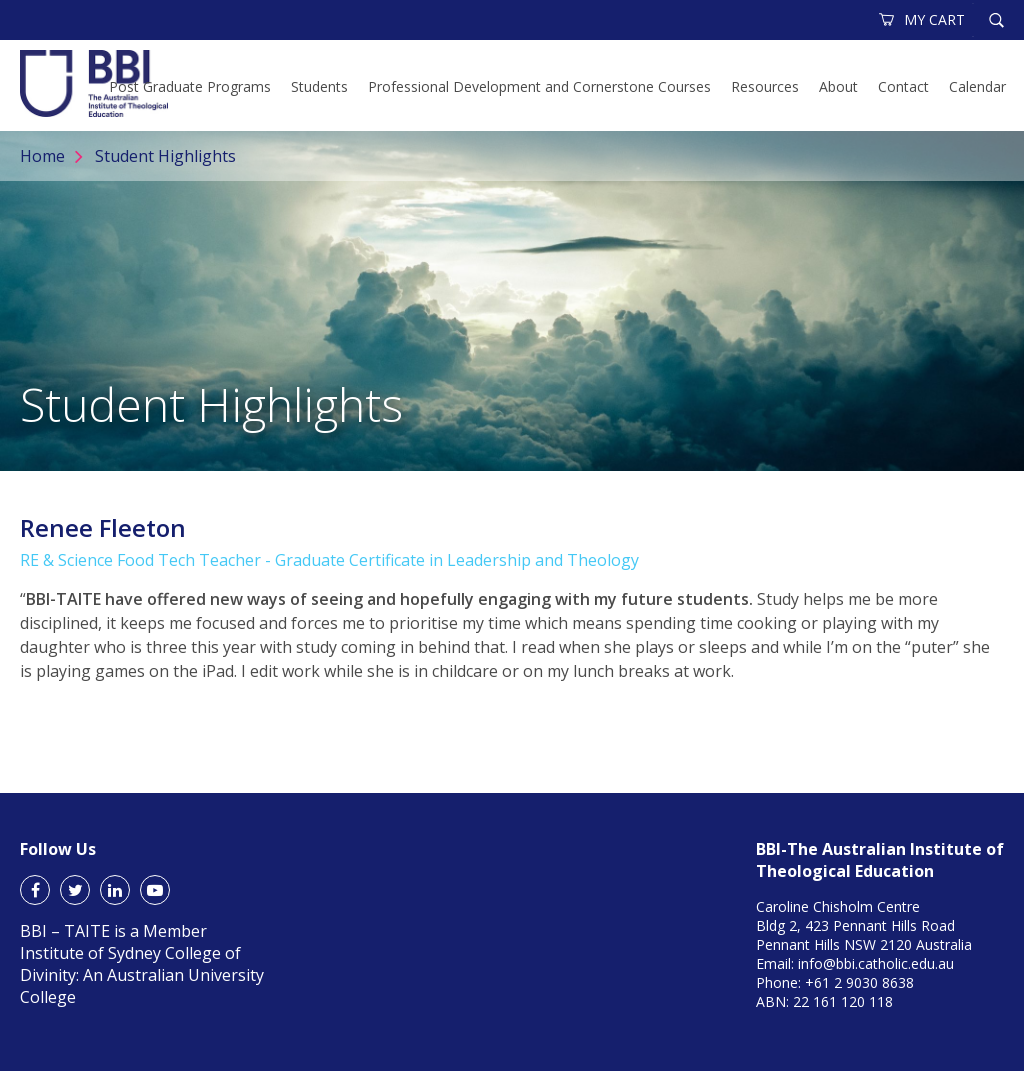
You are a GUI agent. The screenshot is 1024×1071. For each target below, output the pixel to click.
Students (319, 86)
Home (42, 156)
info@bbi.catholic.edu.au (876, 963)
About (838, 86)
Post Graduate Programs (190, 86)
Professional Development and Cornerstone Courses (539, 86)
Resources (765, 86)
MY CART (923, 19)
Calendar (977, 86)
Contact (903, 86)
